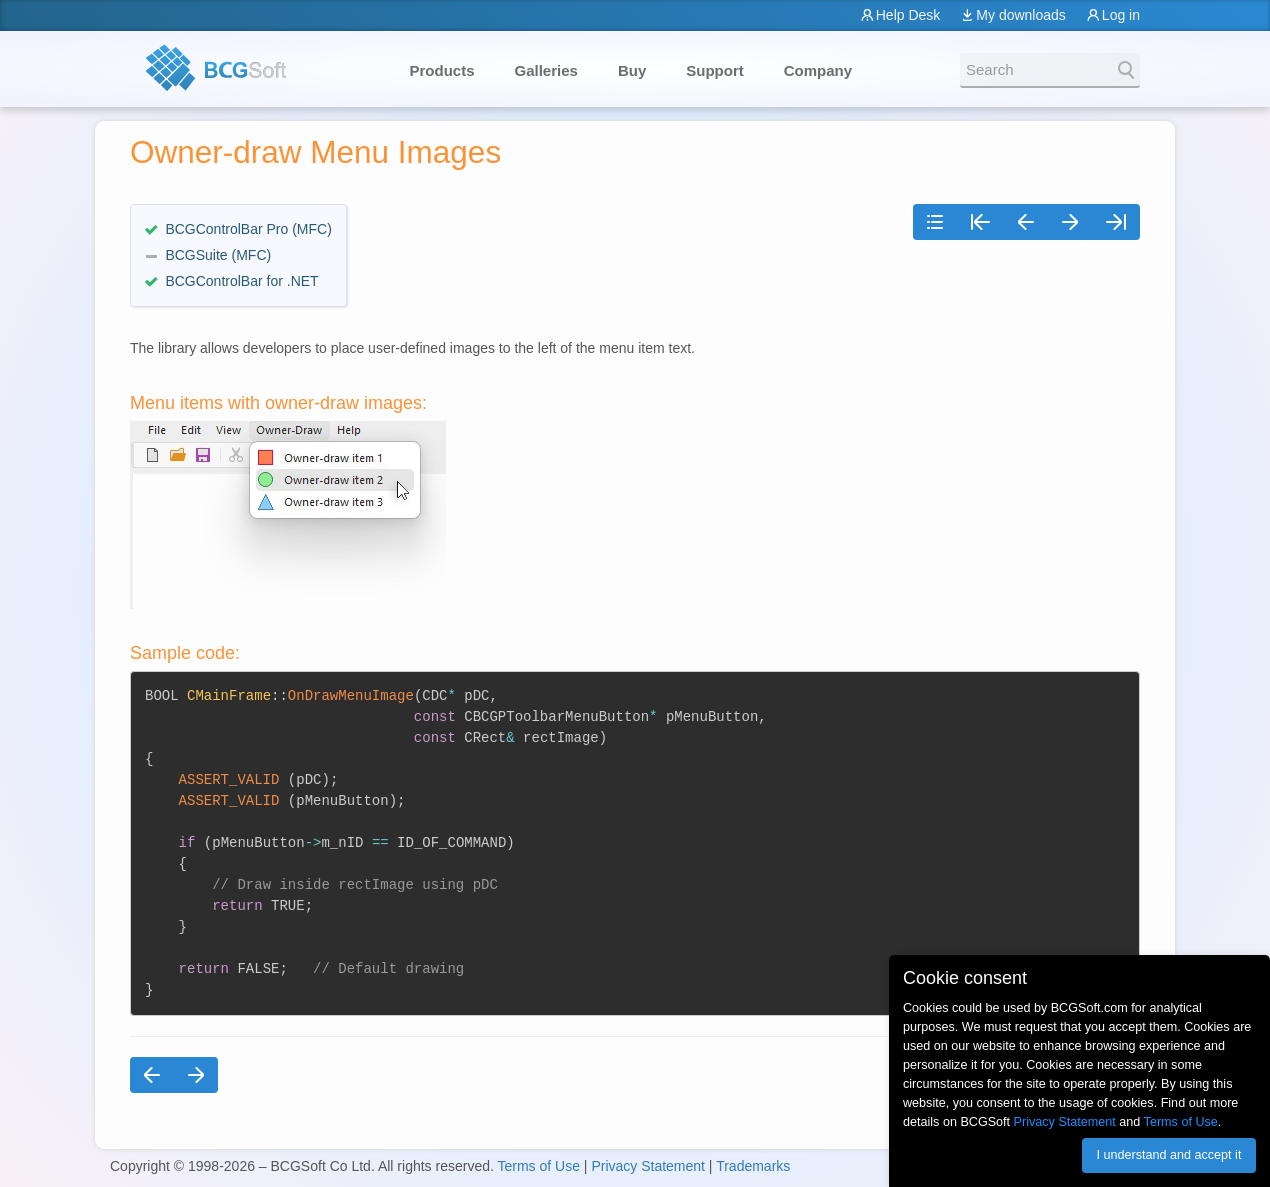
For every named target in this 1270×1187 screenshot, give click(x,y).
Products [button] (442, 70)
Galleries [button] (546, 70)
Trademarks (753, 1166)
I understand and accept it (1168, 1155)
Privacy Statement (648, 1166)
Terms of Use (538, 1166)
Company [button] (818, 70)
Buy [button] (632, 70)
